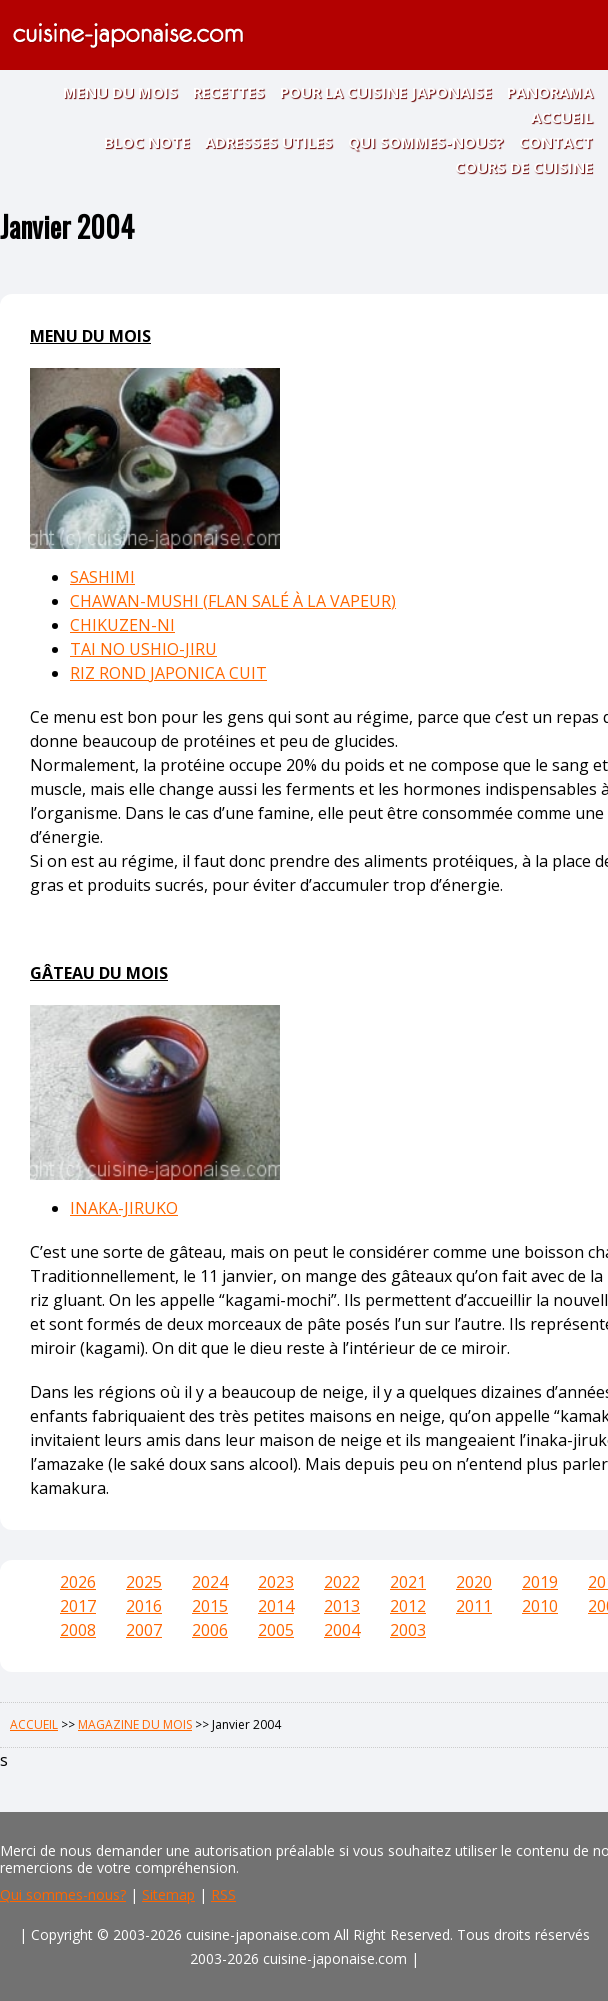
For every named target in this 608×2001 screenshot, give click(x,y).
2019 (540, 1582)
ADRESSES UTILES (269, 142)
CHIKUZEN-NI (122, 625)
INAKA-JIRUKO (124, 1208)
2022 (342, 1582)
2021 (408, 1582)
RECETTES (229, 92)
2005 (276, 1630)
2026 (78, 1582)
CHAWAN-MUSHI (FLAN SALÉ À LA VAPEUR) (233, 601)
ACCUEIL (562, 117)
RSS (223, 1894)
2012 (408, 1606)
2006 (210, 1630)
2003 (408, 1630)
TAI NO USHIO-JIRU (143, 649)
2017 (78, 1606)
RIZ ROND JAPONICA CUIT (168, 673)
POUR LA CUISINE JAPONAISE (386, 92)
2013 (342, 1606)
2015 (210, 1606)
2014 (276, 1606)
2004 (342, 1630)
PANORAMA (550, 92)
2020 (474, 1582)
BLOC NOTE (147, 142)
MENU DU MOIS (120, 92)
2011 (474, 1606)
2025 (144, 1582)
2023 (276, 1582)
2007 (144, 1630)
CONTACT (556, 142)
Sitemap (168, 1894)
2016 (144, 1606)
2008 (78, 1630)
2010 (540, 1606)
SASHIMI (102, 577)
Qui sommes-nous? (63, 1894)
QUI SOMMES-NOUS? (426, 142)
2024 (210, 1582)
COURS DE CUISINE (524, 167)
